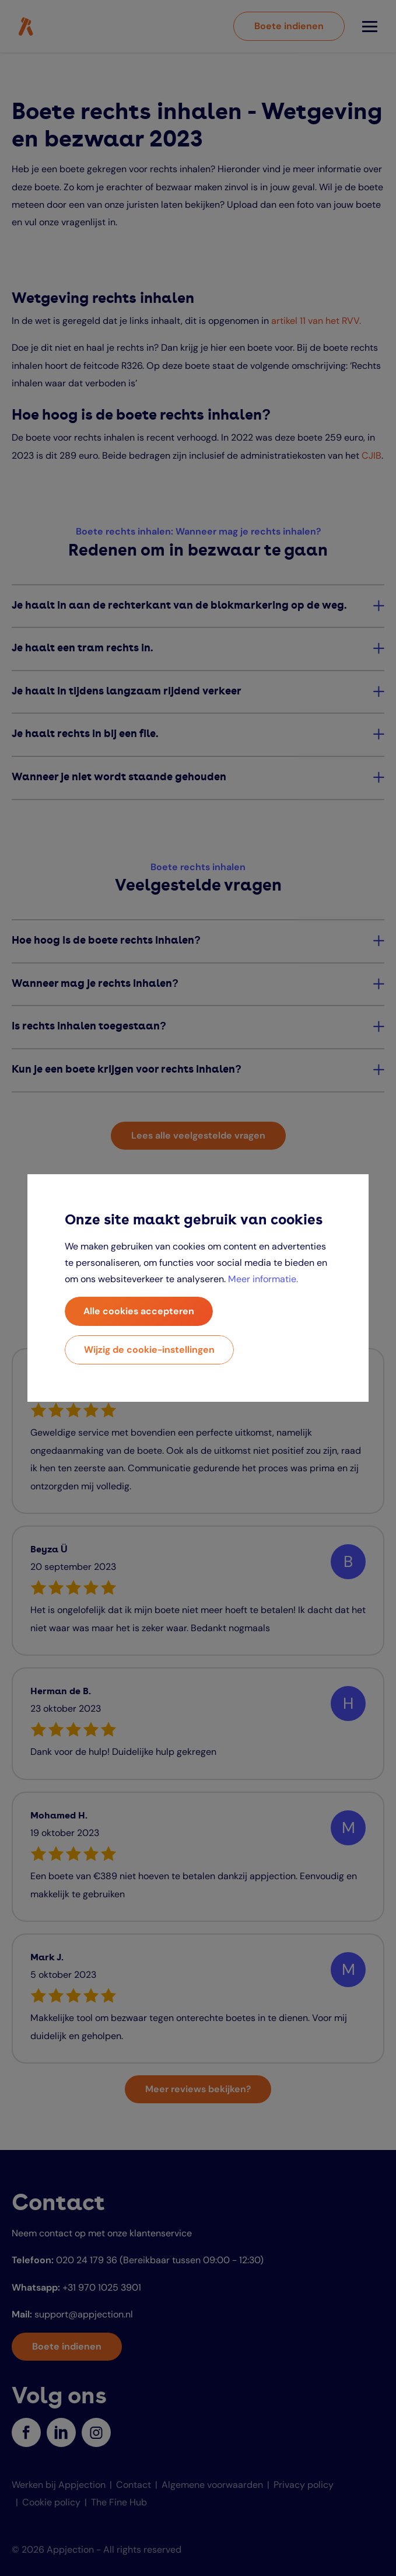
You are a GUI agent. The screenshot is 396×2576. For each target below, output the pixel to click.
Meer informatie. (263, 1279)
